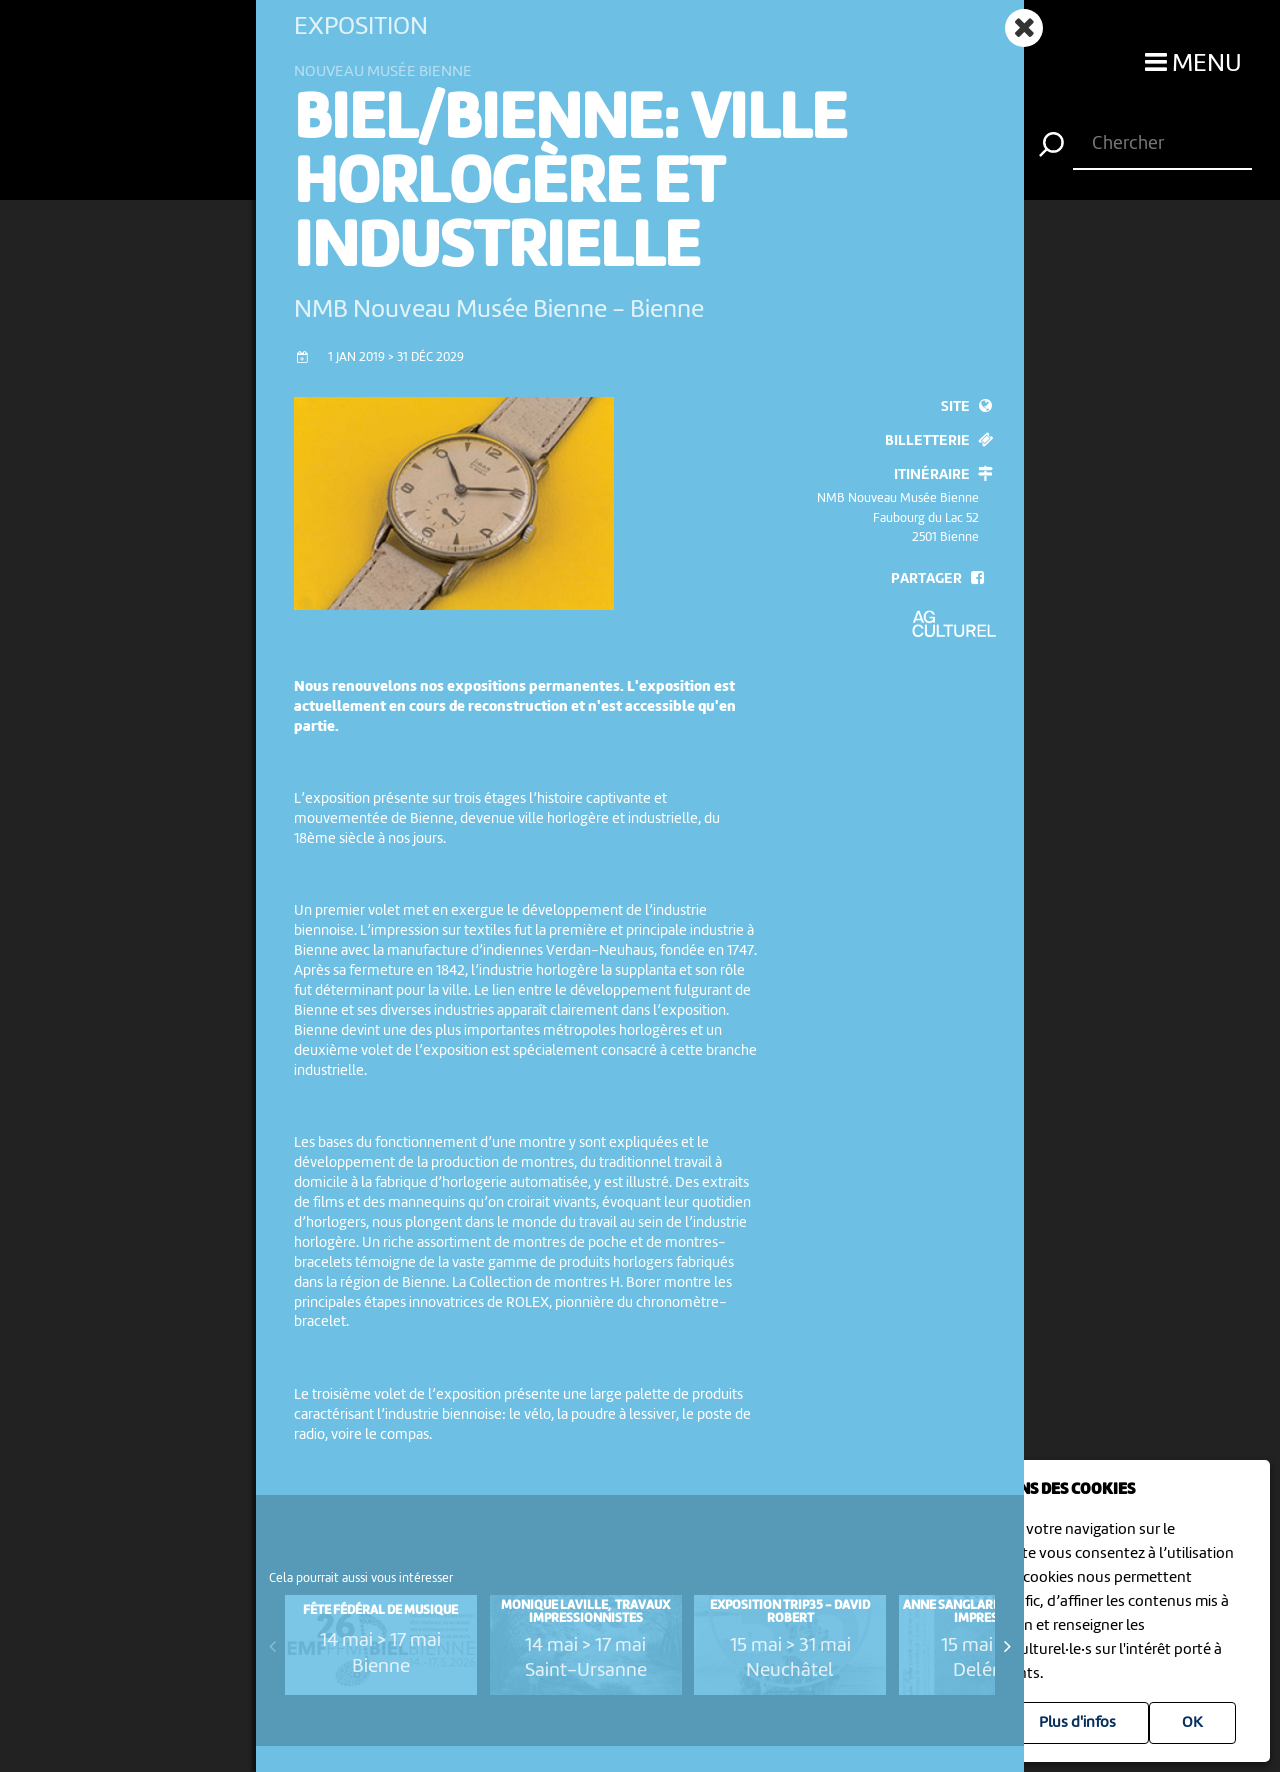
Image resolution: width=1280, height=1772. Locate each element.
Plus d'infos (1077, 1723)
